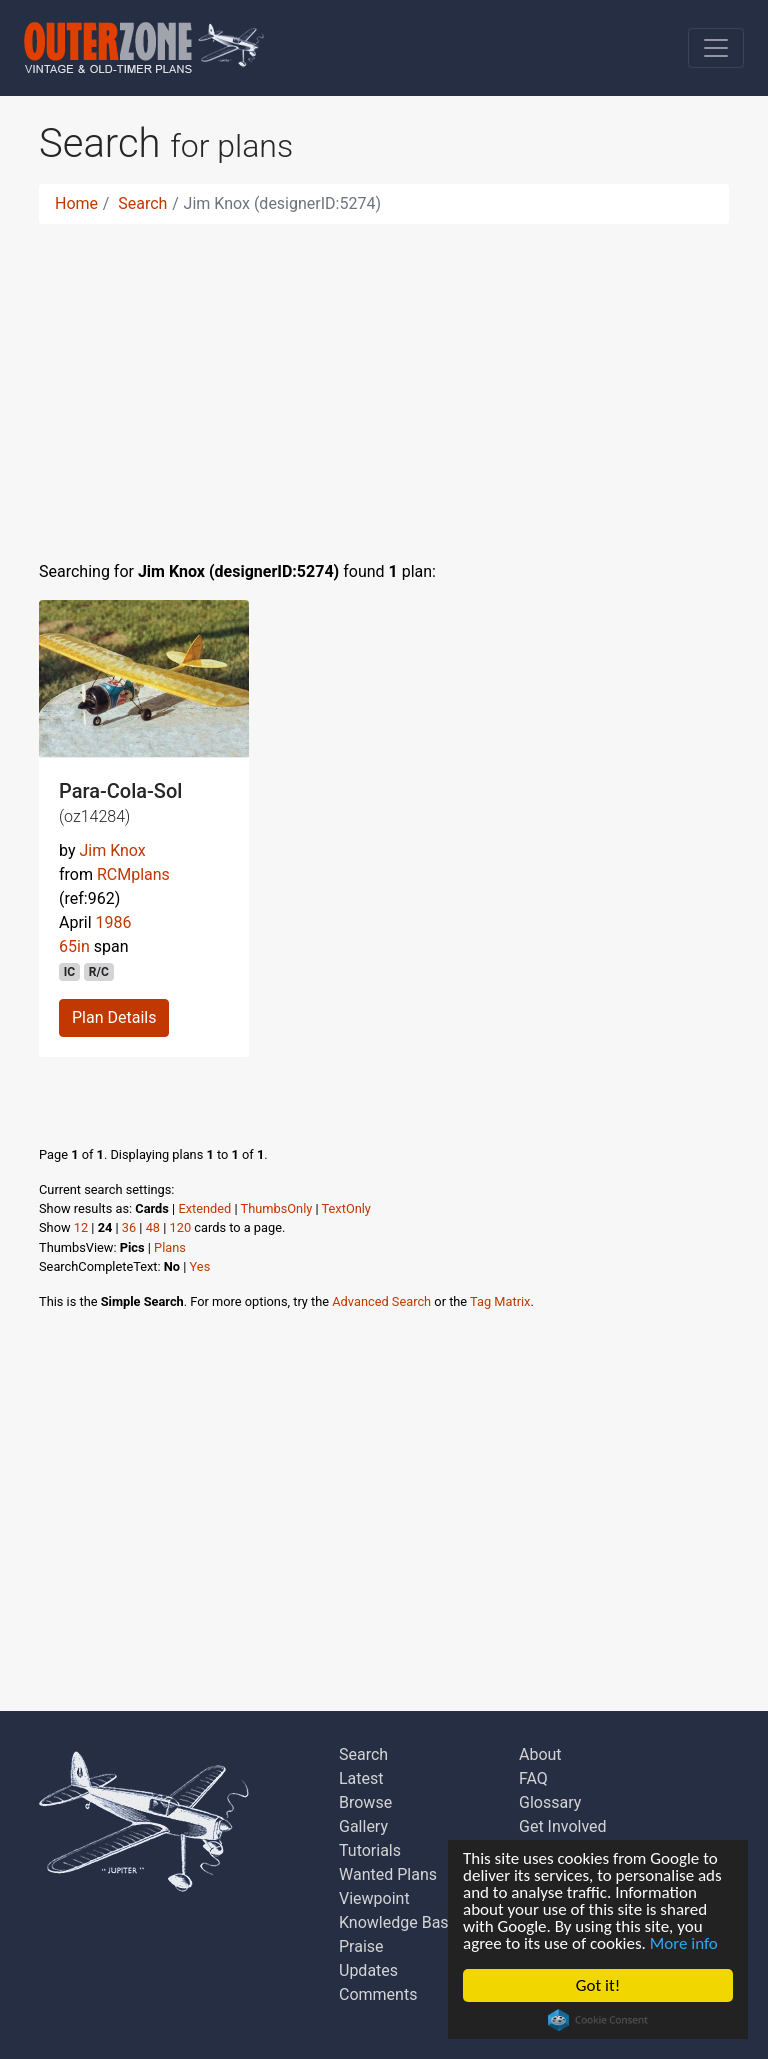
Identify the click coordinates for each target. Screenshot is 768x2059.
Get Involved (563, 1826)
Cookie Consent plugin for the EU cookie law (598, 2020)
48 (153, 1227)
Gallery (363, 1826)
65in (74, 946)
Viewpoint (374, 1898)
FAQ (533, 1778)
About (540, 1754)
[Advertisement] (384, 380)
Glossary (550, 1802)
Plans (170, 1247)
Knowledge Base (398, 1922)
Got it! (598, 1985)
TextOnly (346, 1208)
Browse (365, 1802)
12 (81, 1227)
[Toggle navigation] (716, 48)
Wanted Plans (388, 1874)
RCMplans (133, 874)
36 (129, 1227)
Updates (368, 1970)
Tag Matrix (500, 1301)
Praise (361, 1946)
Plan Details (114, 1017)
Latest (361, 1778)
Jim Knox (112, 850)
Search (142, 203)
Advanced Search (381, 1301)
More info (684, 1943)
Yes (200, 1266)
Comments (378, 1994)
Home (76, 203)
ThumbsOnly (277, 1208)
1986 (114, 922)
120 (181, 1227)
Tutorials (370, 1850)
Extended (204, 1208)
